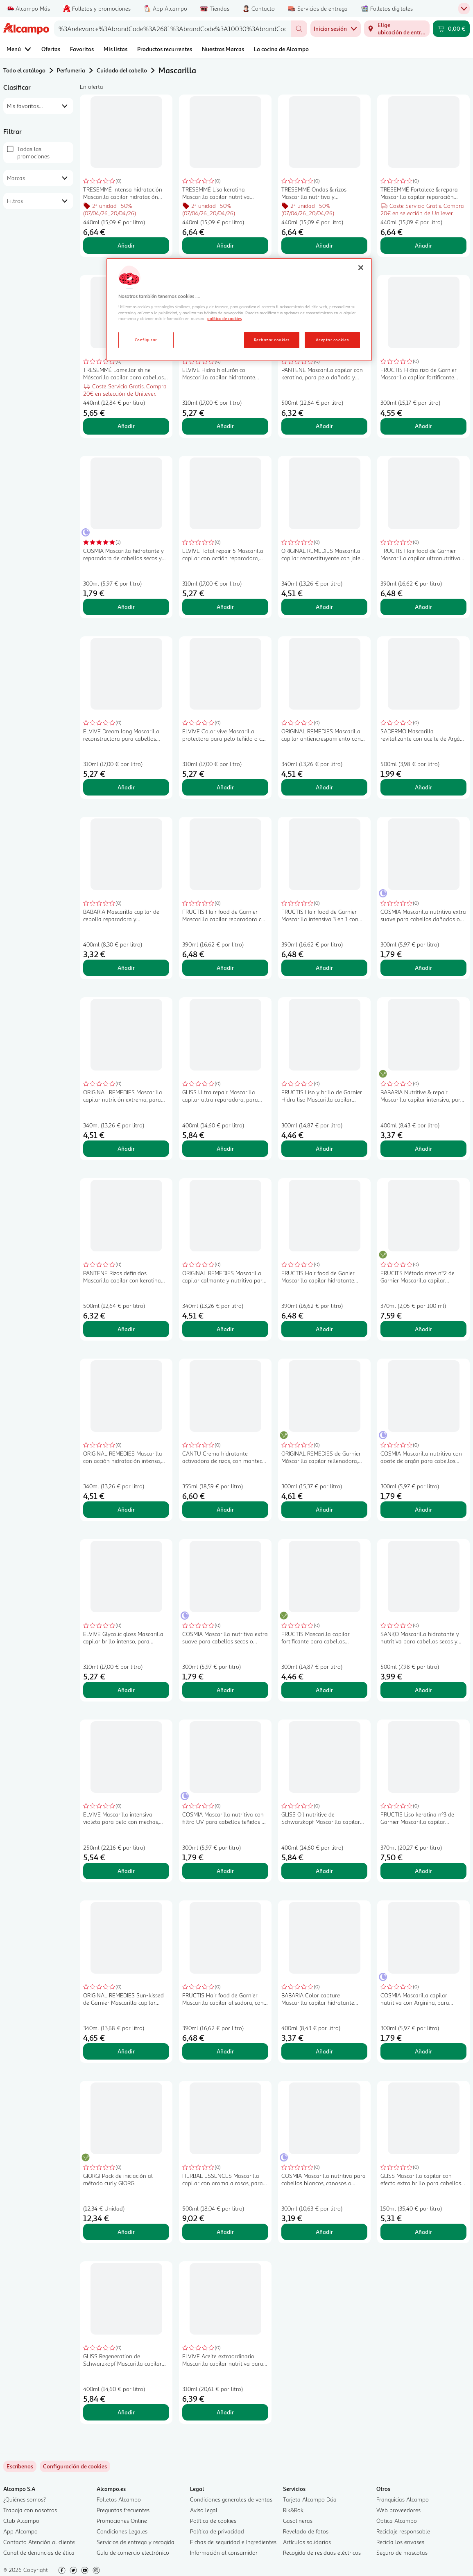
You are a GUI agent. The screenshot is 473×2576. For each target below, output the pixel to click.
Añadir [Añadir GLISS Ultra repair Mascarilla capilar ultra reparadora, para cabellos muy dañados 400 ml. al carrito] (225, 1148)
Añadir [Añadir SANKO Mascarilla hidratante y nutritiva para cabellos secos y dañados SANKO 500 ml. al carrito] (423, 1689)
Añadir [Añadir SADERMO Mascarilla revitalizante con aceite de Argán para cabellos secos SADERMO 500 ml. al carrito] (423, 787)
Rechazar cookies (272, 339)
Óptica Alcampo (396, 2520)
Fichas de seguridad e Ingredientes (233, 2541)
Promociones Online (122, 2520)
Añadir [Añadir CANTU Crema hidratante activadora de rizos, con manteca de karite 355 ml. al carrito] (225, 1509)
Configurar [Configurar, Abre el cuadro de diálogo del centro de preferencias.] (146, 339)
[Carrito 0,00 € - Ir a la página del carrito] (451, 28)
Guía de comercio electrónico (133, 2552)
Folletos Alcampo (119, 2499)
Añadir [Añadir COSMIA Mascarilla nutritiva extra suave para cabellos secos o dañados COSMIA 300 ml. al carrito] (225, 1689)
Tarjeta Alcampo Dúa (310, 2499)
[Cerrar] (361, 268)
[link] (75, 2466)
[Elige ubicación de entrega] (397, 28)
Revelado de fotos (305, 2531)
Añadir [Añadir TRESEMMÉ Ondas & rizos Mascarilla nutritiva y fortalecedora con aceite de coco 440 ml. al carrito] (324, 245)
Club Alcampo (21, 2520)
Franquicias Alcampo (402, 2499)
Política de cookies (213, 2520)
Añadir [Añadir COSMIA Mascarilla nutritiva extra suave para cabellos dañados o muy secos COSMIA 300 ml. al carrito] (423, 967)
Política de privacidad (217, 2531)
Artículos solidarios (307, 2541)
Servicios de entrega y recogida (135, 2541)
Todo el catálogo (24, 70)
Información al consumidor (224, 2552)
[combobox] (172, 29)
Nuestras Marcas (223, 48)
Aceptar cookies (332, 339)
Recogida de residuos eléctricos (322, 2552)
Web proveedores (398, 2509)
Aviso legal (203, 2509)
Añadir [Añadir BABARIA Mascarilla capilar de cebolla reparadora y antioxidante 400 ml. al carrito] (126, 967)
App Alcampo (20, 2531)
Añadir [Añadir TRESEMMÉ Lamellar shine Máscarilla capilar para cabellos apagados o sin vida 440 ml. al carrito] (126, 425)
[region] (239, 310)
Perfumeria (71, 70)
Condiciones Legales (122, 2531)
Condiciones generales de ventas (231, 2499)
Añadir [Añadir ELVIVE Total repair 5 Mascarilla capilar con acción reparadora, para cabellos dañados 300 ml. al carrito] (225, 606)
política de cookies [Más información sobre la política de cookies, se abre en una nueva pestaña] (224, 318)
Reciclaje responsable (403, 2531)
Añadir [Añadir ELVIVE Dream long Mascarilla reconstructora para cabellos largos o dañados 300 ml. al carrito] (126, 787)
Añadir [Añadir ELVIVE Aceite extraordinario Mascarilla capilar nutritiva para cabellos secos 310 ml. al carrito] (225, 2412)
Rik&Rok (293, 2509)
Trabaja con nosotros (30, 2509)
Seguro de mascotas (402, 2552)
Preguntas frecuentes (123, 2509)
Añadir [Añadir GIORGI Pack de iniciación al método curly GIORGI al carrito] (126, 2231)
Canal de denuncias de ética (39, 2552)
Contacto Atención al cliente (39, 2541)
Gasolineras (297, 2520)
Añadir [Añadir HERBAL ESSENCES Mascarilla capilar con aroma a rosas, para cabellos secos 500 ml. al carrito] (225, 2231)
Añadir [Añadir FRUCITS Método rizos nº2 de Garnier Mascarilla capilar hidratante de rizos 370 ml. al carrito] (423, 1328)
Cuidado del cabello (122, 70)
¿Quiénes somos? (24, 2499)
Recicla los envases (400, 2541)
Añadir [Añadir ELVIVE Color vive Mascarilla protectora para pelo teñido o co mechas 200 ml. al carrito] (225, 787)
